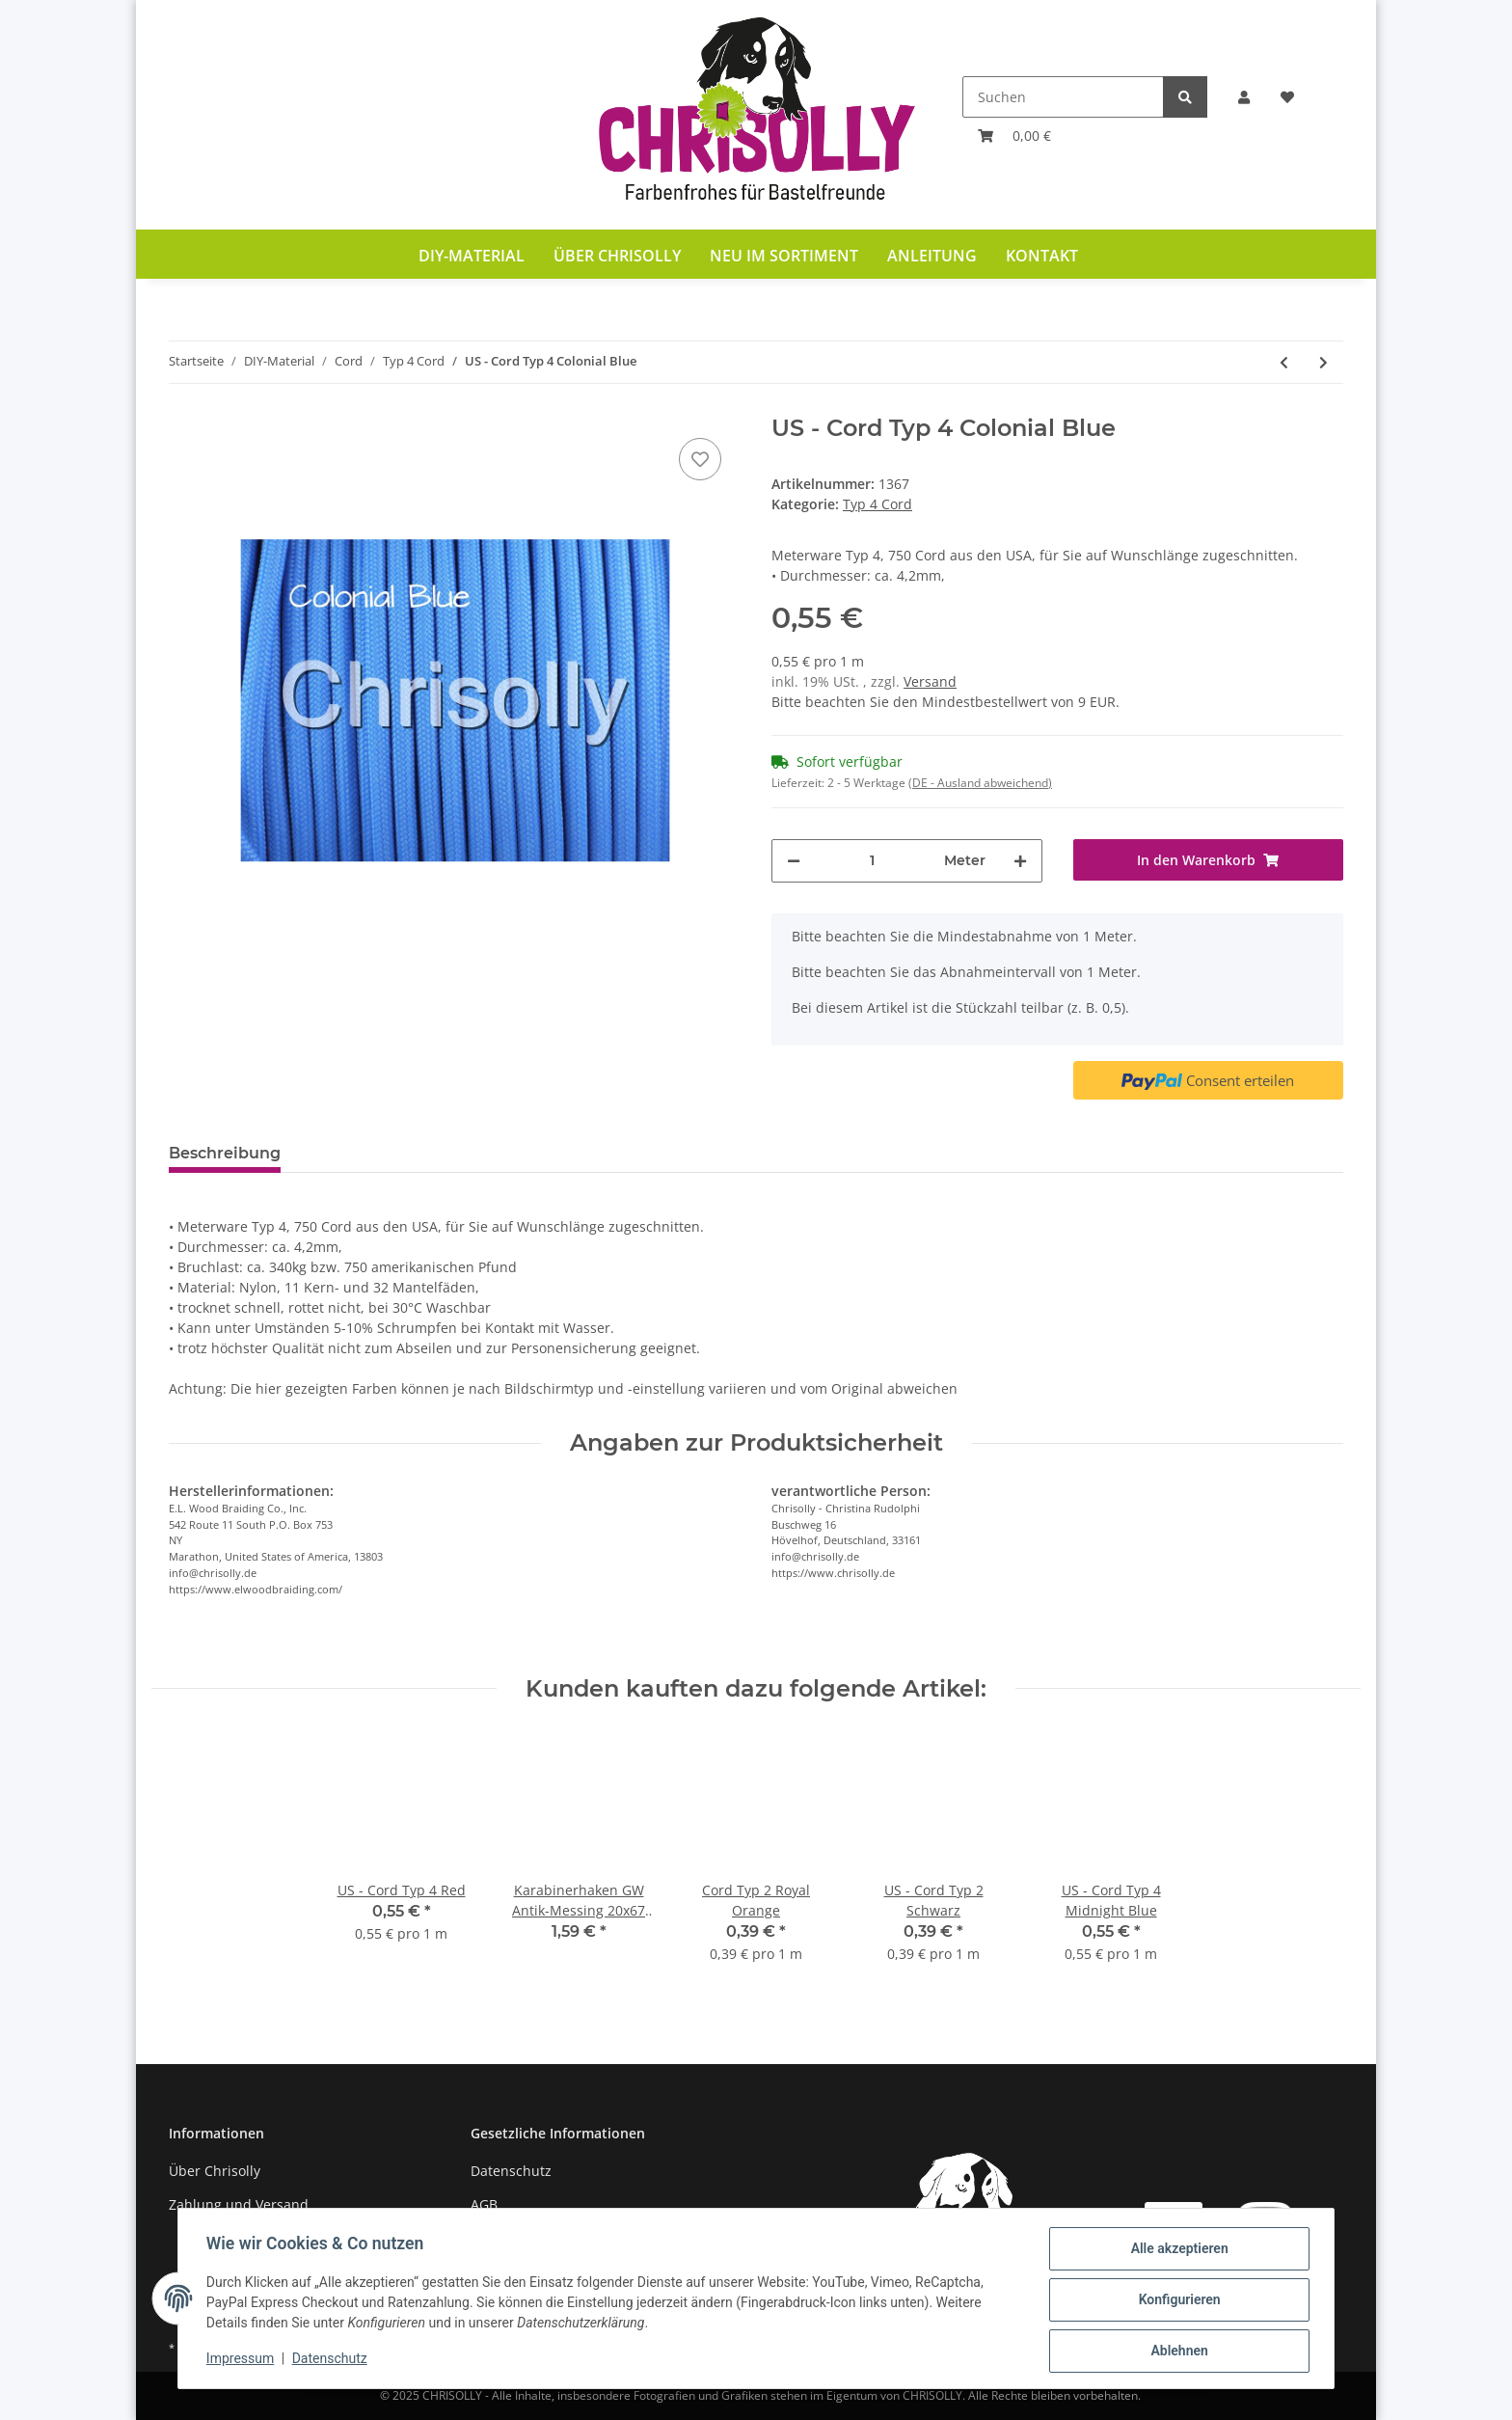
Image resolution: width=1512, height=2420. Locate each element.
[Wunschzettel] (1287, 97)
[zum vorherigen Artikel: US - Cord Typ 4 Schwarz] (1284, 362)
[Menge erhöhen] (1020, 861)
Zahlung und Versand (239, 2204)
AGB (484, 2204)
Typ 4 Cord (877, 504)
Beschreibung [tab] (225, 1153)
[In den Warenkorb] (1208, 860)
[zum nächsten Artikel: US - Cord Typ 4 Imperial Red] (1323, 362)
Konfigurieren (1176, 2301)
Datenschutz (511, 2171)
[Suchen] (1063, 97)
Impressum (243, 2360)
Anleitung (932, 255)
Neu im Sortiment (784, 255)
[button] (1244, 97)
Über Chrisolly (617, 255)
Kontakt (1042, 255)
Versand (930, 681)
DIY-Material (471, 255)
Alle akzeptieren (1176, 2251)
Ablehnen (1176, 2351)
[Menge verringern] (793, 861)
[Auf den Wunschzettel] (700, 459)
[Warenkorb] (1014, 135)
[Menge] (872, 861)
